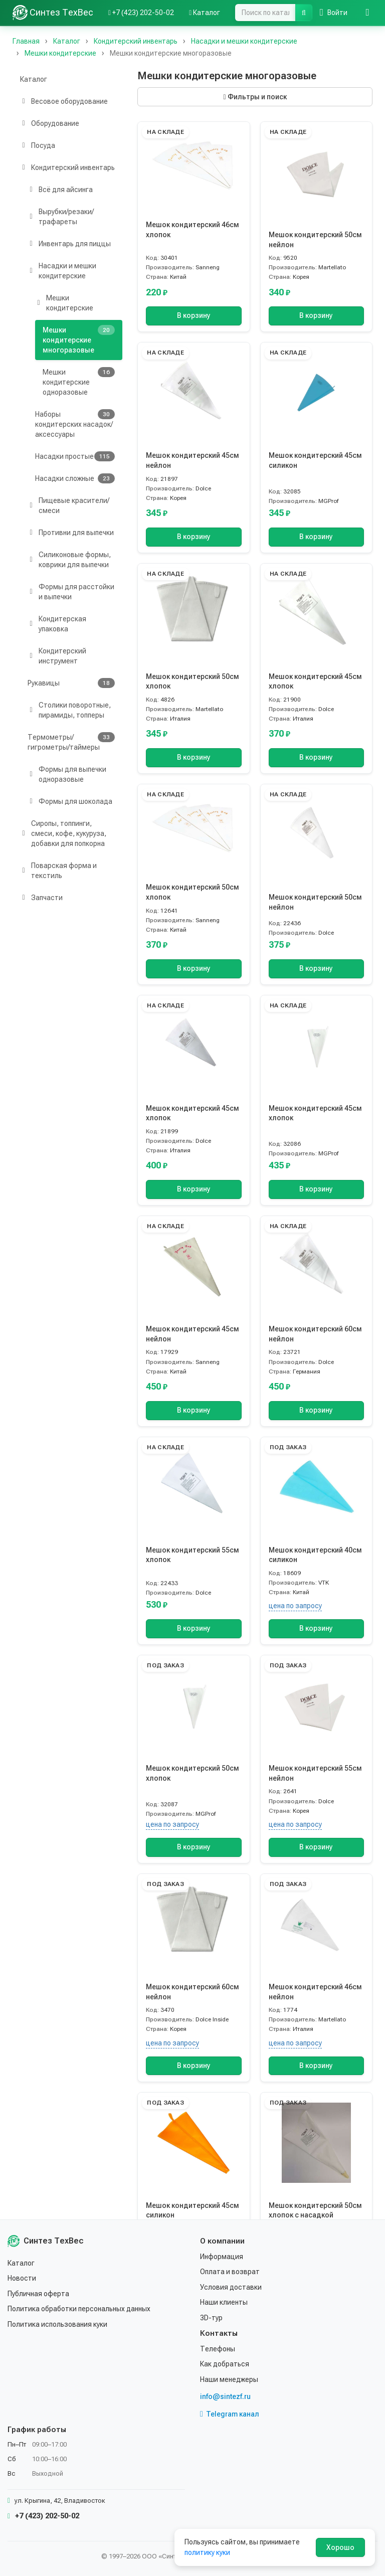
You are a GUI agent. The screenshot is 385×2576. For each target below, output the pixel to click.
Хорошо (340, 2547)
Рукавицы (71, 683)
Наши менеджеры (229, 2379)
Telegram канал (229, 2414)
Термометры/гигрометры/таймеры (71, 741)
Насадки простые (75, 456)
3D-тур (211, 2318)
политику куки (207, 2552)
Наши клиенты (224, 2302)
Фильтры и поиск (255, 97)
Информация (221, 2257)
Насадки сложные (75, 478)
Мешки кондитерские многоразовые (79, 339)
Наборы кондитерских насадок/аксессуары (75, 423)
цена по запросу (295, 1606)
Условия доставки (231, 2287)
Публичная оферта (38, 2294)
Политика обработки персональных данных (79, 2309)
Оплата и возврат (230, 2272)
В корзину (194, 316)
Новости (22, 2278)
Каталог (33, 79)
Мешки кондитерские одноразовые (79, 381)
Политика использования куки (57, 2324)
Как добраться (224, 2364)
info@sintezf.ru (225, 2396)
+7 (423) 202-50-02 (43, 2515)
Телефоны (217, 2349)
